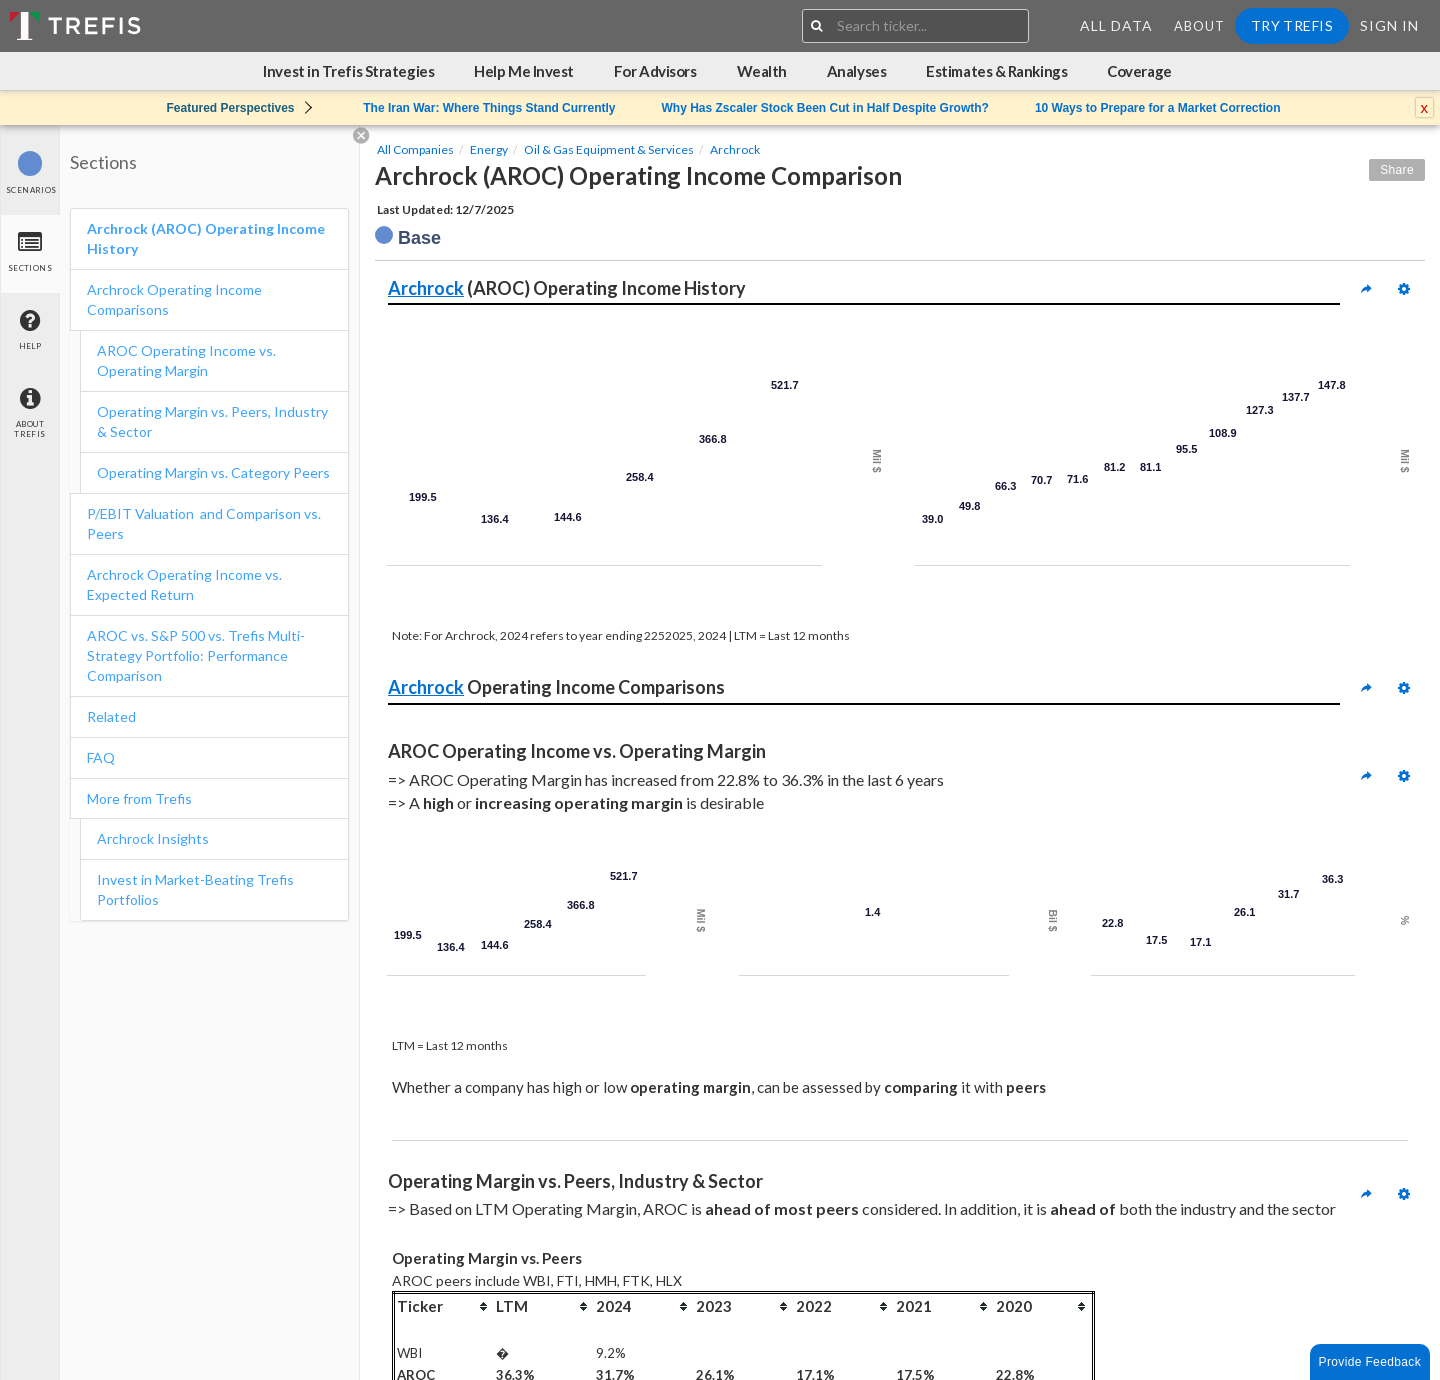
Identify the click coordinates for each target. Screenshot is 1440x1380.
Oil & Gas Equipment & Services (609, 149)
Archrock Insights (153, 838)
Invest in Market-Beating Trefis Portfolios (195, 889)
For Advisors (655, 71)
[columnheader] (444, 1305)
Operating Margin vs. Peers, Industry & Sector (212, 421)
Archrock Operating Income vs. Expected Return (184, 584)
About (1199, 26)
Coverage (1139, 71)
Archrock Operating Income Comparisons (174, 299)
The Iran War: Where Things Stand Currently (489, 108)
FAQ (101, 757)
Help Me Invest (524, 71)
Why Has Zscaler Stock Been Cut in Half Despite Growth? (824, 108)
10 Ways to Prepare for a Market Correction (1158, 108)
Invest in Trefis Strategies (348, 71)
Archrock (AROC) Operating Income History (206, 238)
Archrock (735, 149)
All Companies (415, 149)
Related (111, 716)
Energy (489, 149)
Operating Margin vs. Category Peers (213, 472)
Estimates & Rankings (996, 71)
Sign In (1389, 25)
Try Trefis (1292, 25)
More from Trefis (139, 798)
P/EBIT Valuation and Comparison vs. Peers (204, 523)
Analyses (856, 71)
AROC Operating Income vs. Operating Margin (186, 360)
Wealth (762, 71)
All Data (1116, 25)
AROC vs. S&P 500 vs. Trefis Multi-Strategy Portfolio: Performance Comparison (196, 655)
